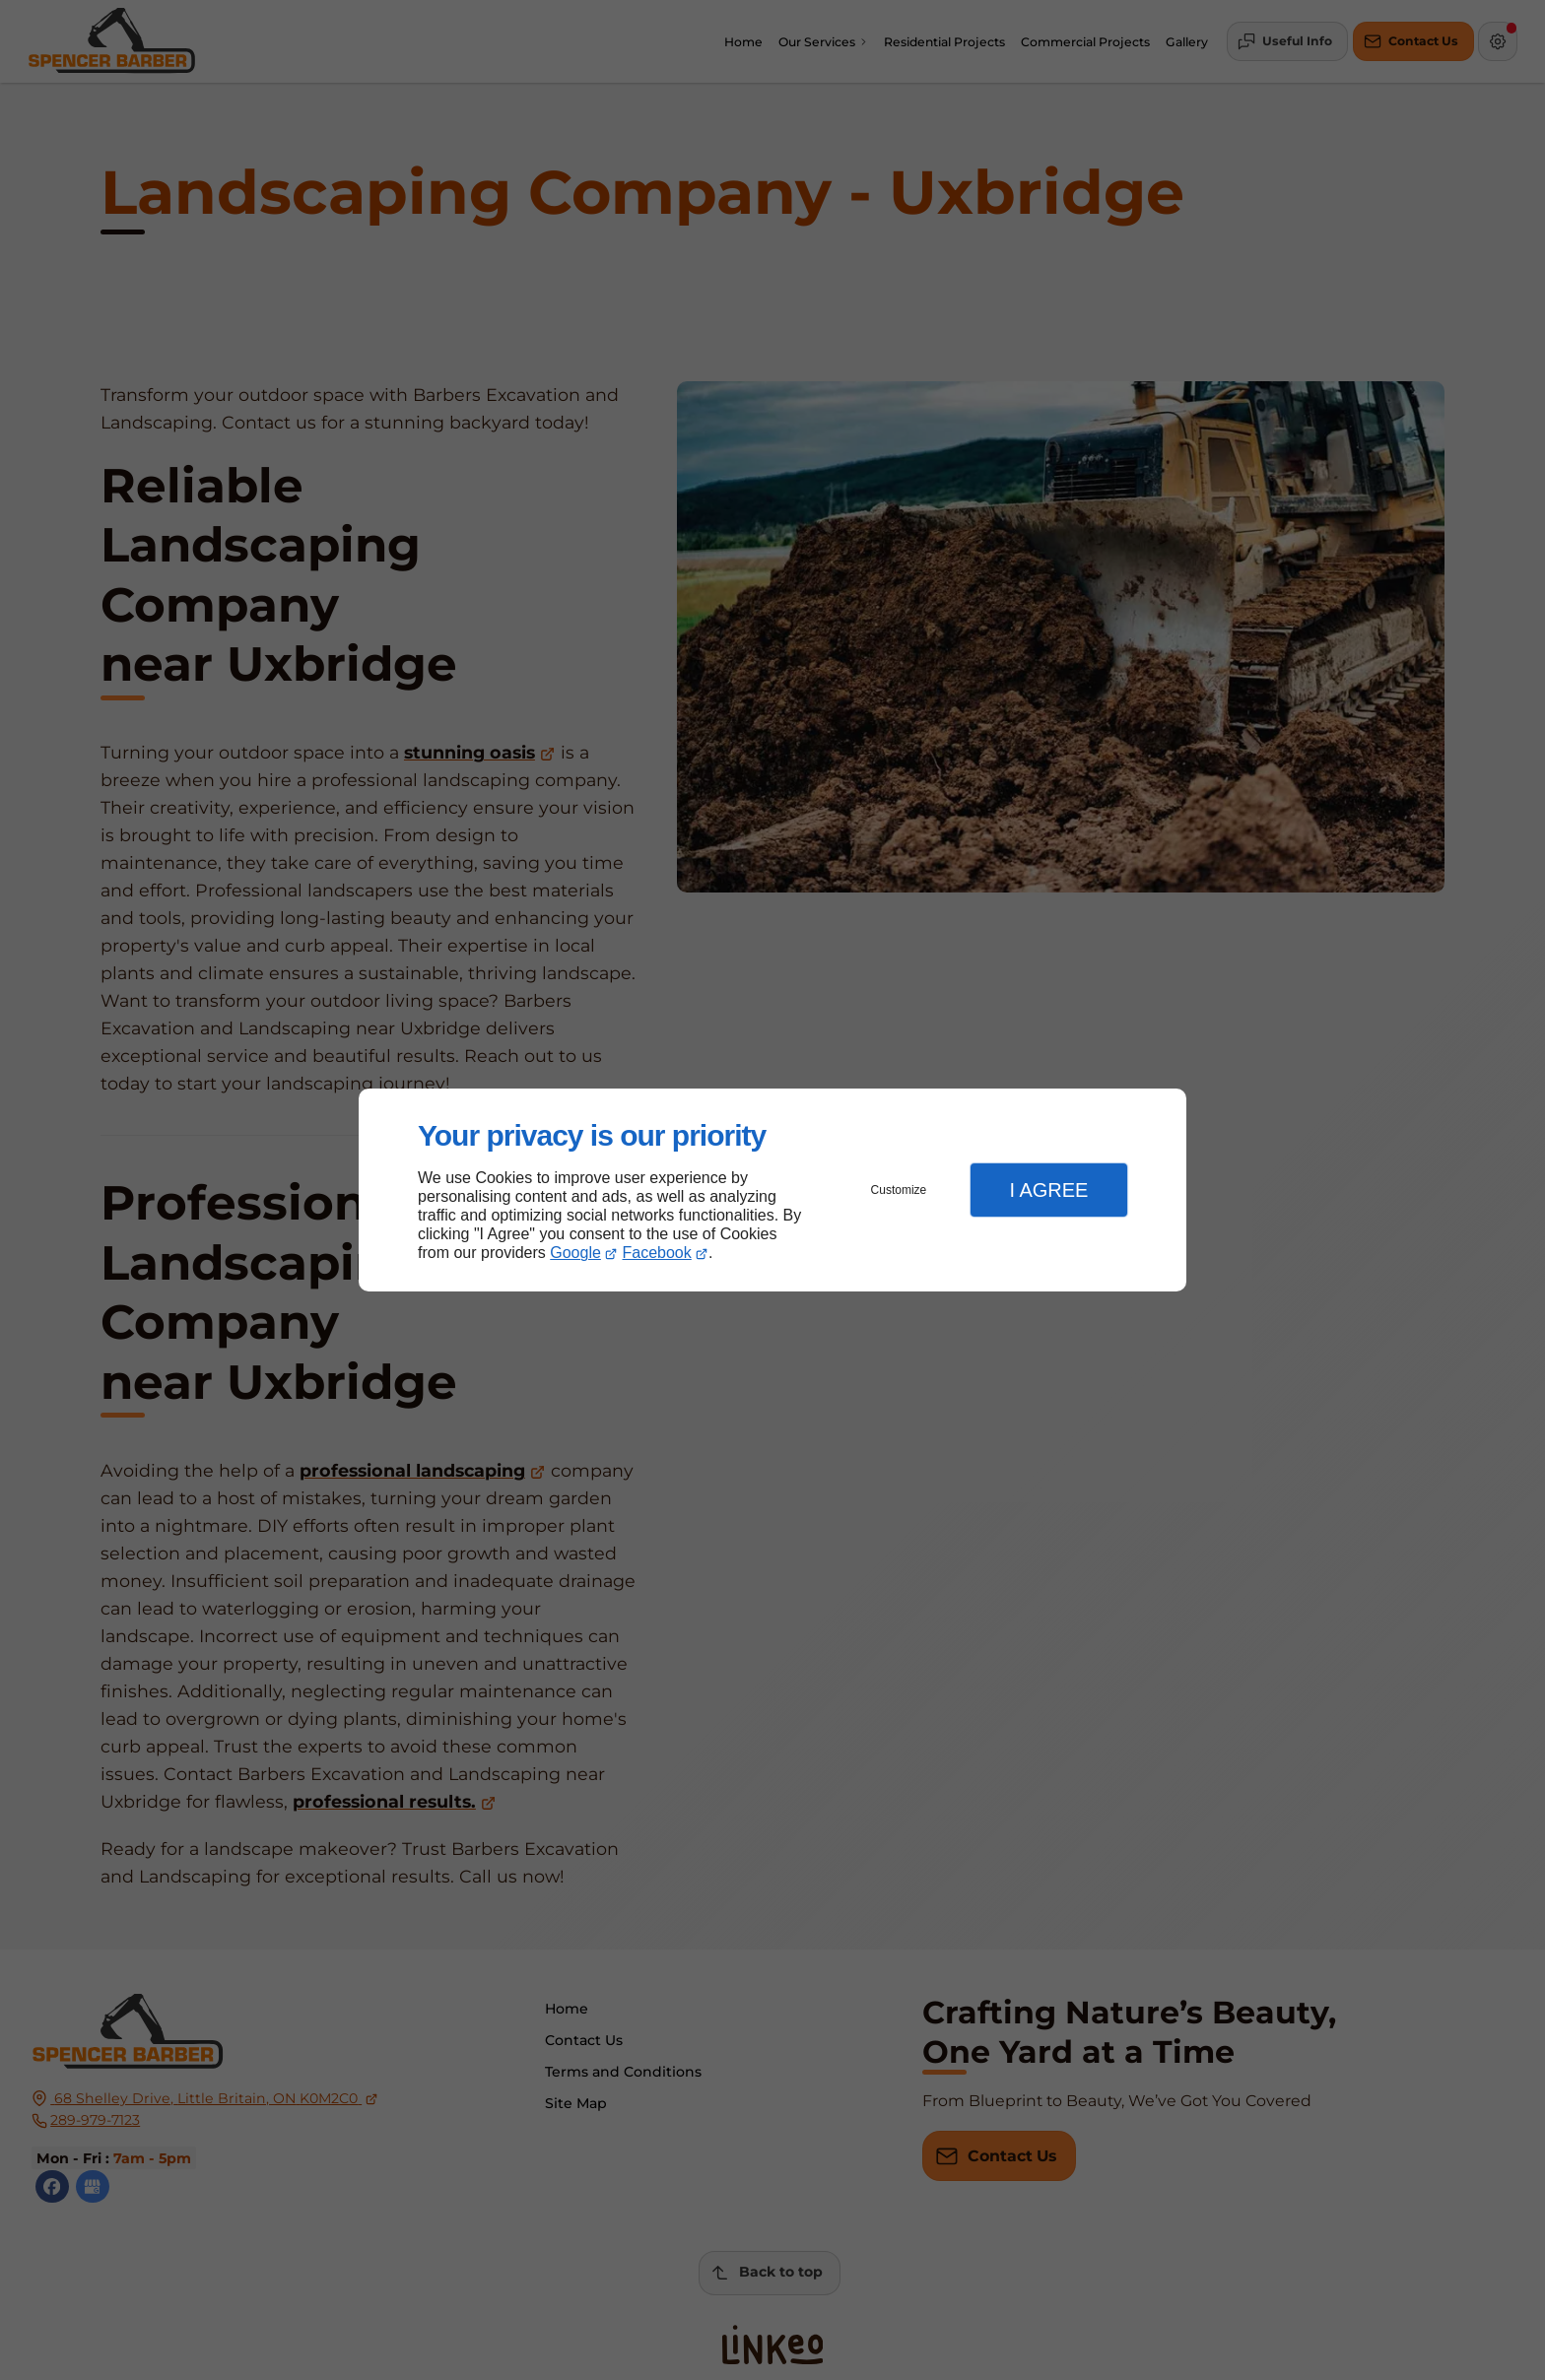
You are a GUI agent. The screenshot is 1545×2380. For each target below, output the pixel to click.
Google (575, 1252)
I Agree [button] (1048, 1190)
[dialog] (772, 1190)
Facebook (657, 1252)
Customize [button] (899, 1190)
